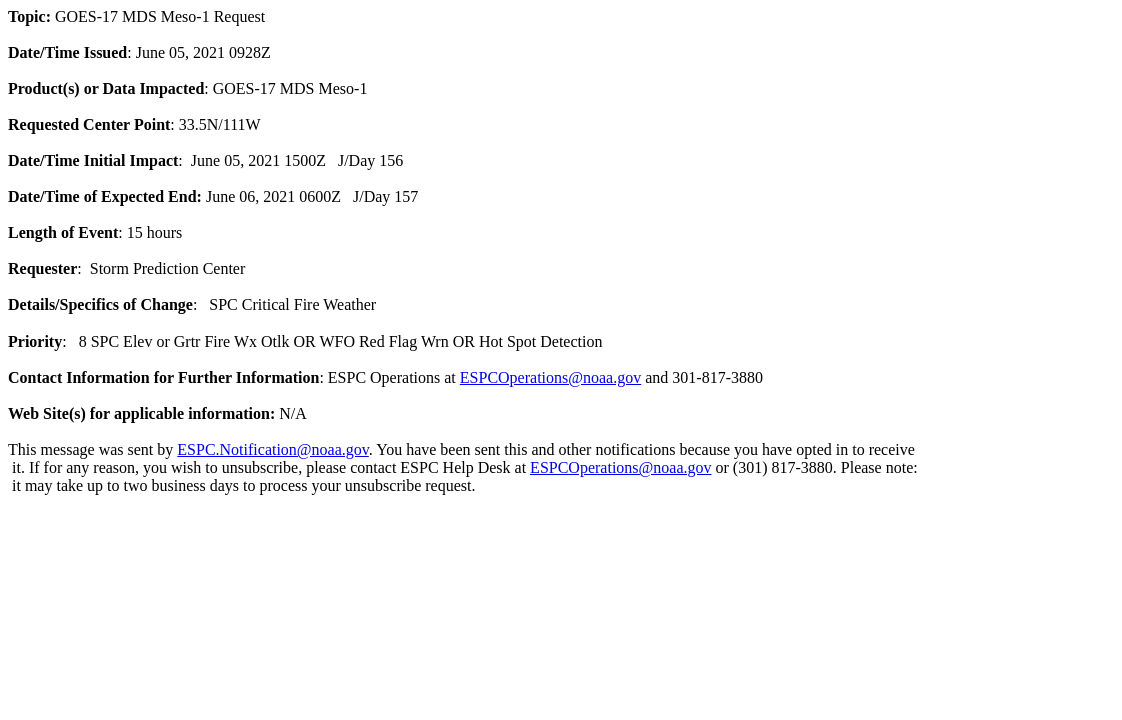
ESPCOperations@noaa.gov (550, 377)
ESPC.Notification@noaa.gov (272, 449)
